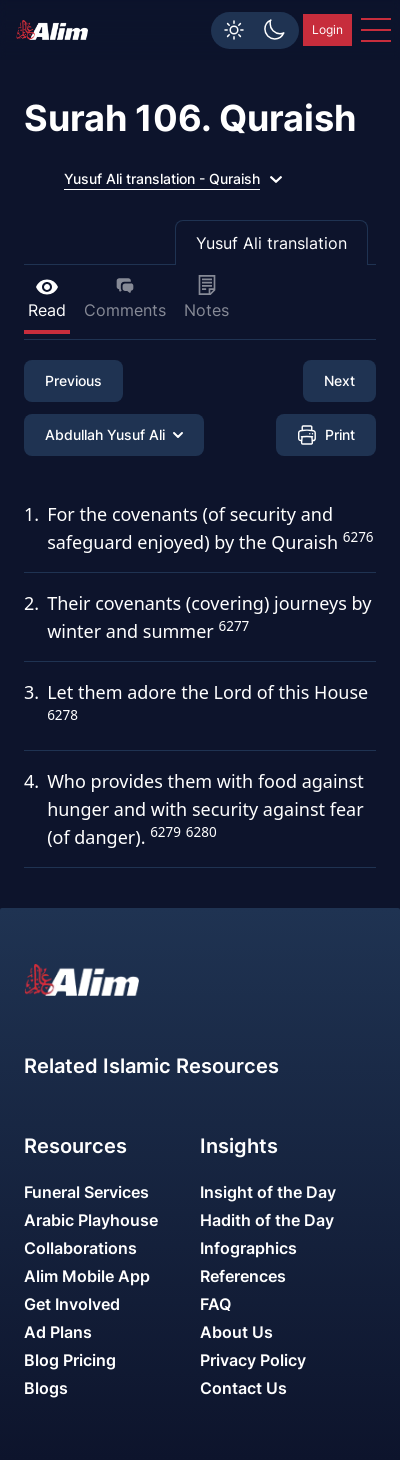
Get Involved (72, 1304)
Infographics (248, 1248)
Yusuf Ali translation (271, 243)
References (243, 1276)
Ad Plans (58, 1332)
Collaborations (80, 1248)
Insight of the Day (268, 1192)
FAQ (215, 1304)
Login (327, 29)
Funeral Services (86, 1192)
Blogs (46, 1388)
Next (339, 380)
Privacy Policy (253, 1360)
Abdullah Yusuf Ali (114, 434)
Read (47, 297)
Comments (125, 297)
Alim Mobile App (87, 1276)
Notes (206, 297)
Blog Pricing (70, 1360)
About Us (236, 1332)
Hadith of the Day (267, 1220)
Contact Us (243, 1388)
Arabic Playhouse (91, 1220)
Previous (73, 380)
